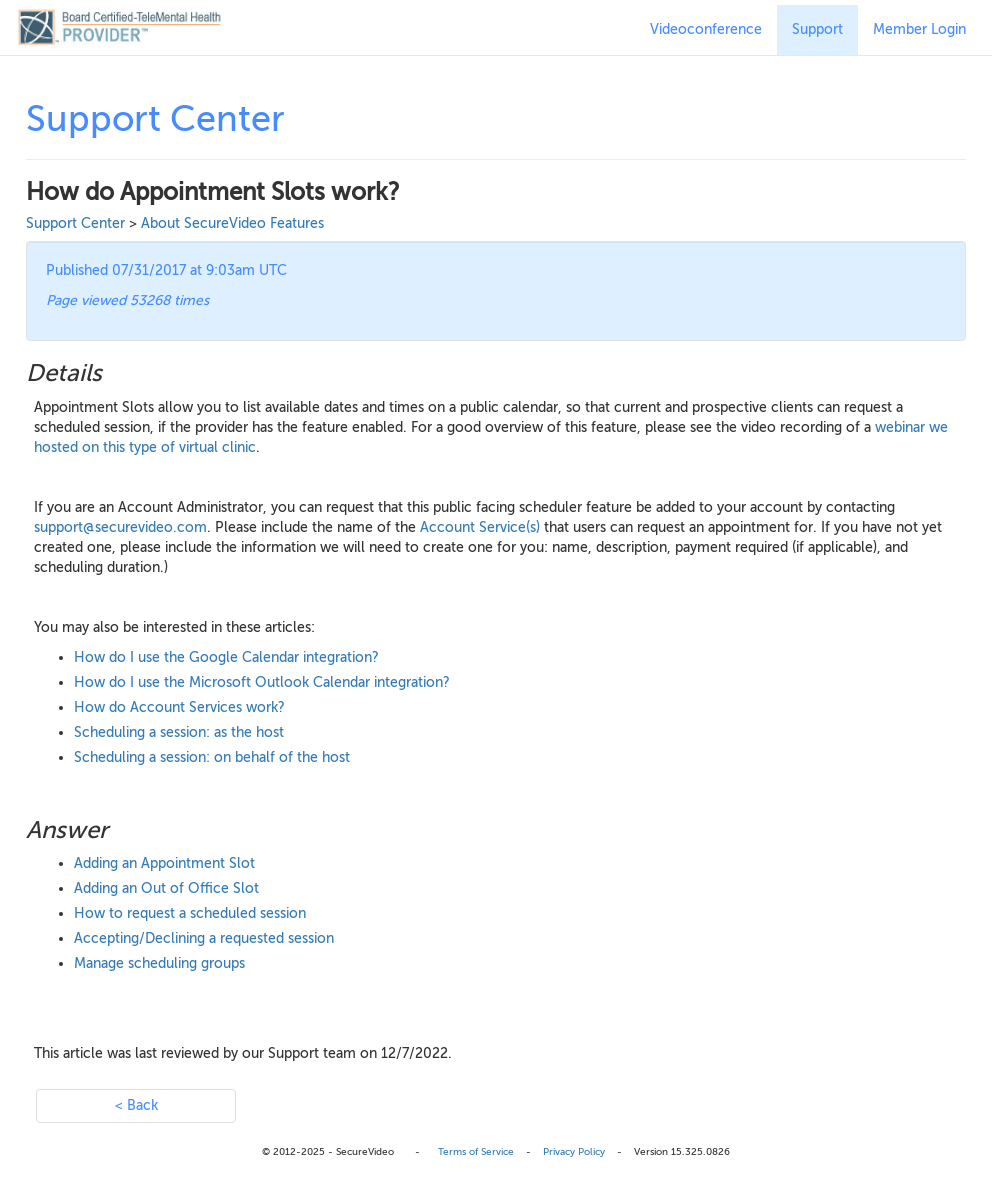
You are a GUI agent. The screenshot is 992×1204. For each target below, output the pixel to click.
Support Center (75, 223)
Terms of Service (476, 1151)
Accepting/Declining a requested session (204, 938)
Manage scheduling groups (159, 963)
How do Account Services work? (179, 707)
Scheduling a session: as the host (179, 732)
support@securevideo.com (120, 527)
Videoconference (706, 29)
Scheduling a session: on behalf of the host (212, 757)
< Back (136, 1105)
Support (817, 29)
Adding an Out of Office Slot (166, 888)
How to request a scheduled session (190, 913)
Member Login (919, 29)
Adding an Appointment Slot (164, 863)
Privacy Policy (574, 1151)
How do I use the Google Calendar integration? (226, 657)
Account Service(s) (480, 527)
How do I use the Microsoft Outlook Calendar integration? (262, 682)
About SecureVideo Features (232, 223)
